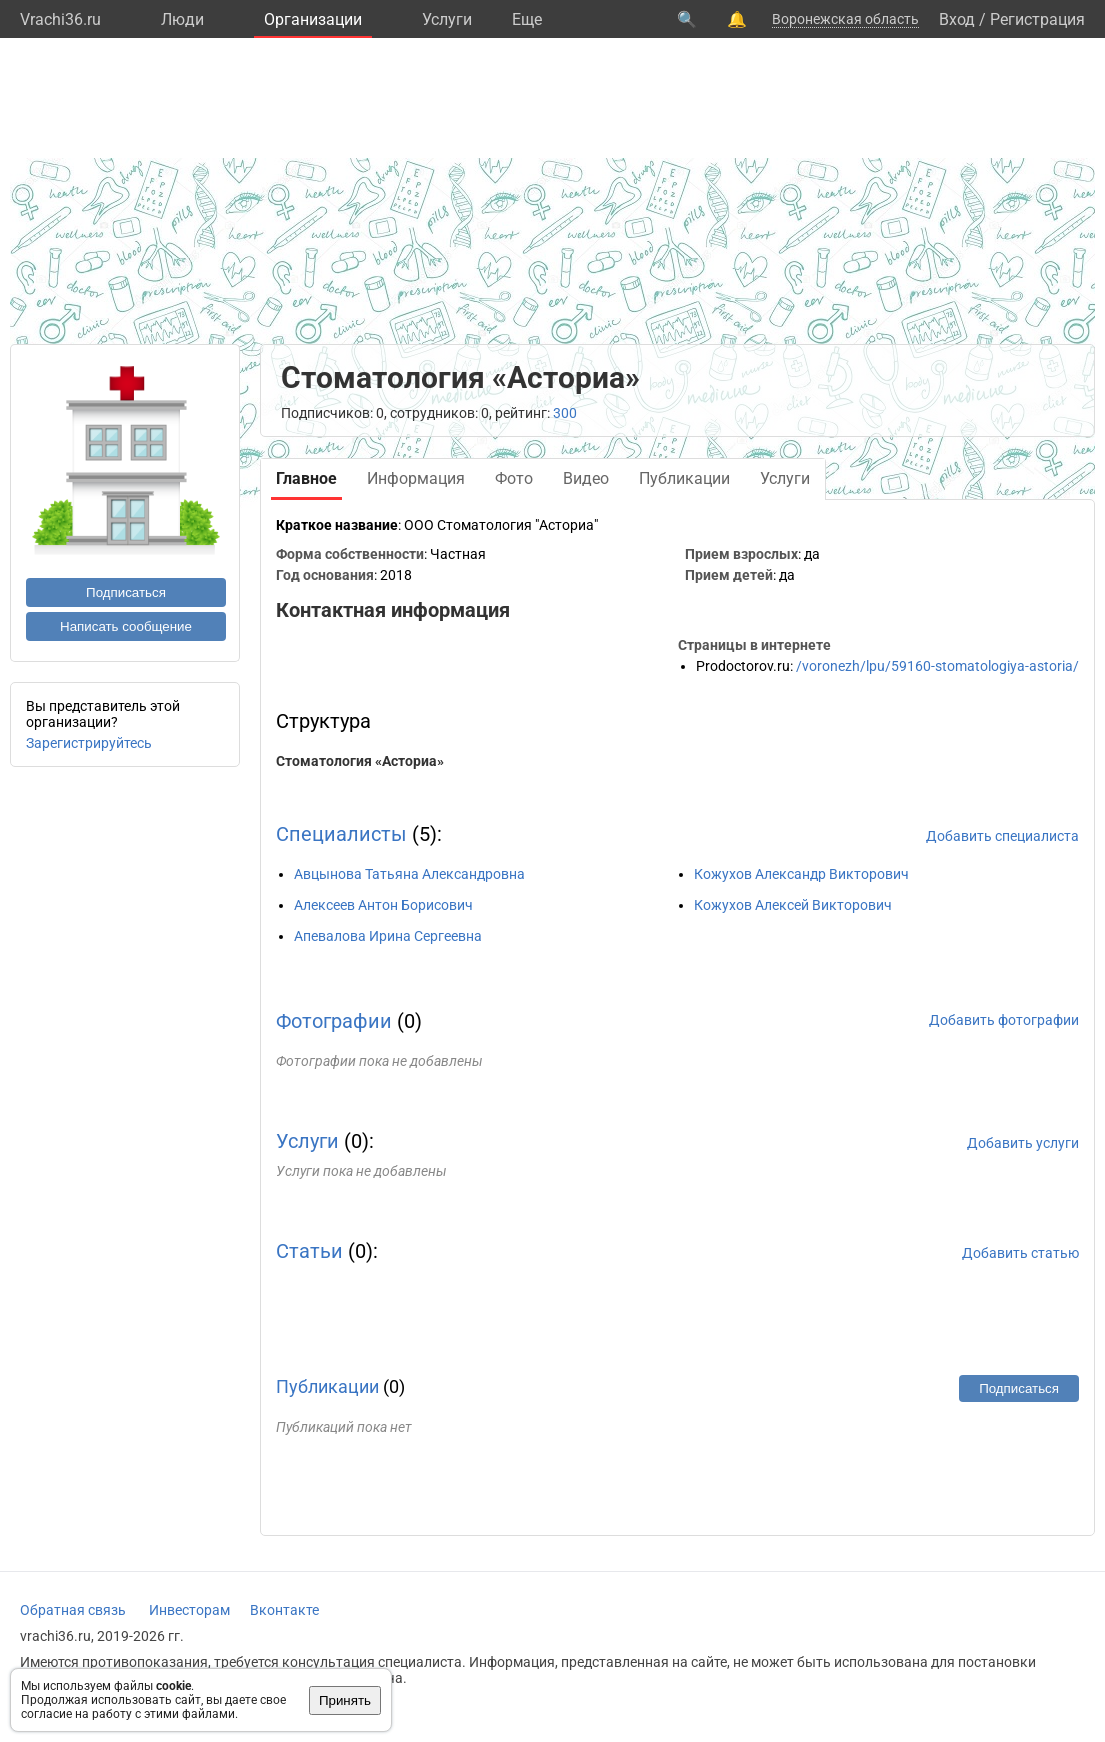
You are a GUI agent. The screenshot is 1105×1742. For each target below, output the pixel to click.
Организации (313, 19)
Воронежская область (845, 19)
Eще (527, 19)
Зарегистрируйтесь (89, 743)
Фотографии (334, 1021)
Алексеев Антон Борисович (383, 905)
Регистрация (1037, 19)
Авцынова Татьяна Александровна (409, 874)
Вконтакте (284, 1610)
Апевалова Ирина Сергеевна (388, 936)
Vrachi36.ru (60, 19)
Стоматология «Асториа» (360, 761)
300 (565, 413)
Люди (182, 19)
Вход (957, 19)
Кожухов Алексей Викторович (793, 905)
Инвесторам (189, 1610)
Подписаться (126, 592)
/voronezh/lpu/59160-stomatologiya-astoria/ (937, 666)
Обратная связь (73, 1610)
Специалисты (341, 834)
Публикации (327, 1386)
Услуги (447, 19)
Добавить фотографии (1004, 1020)
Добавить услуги (1023, 1143)
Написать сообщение (126, 626)
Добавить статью (1020, 1253)
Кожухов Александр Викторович (801, 874)
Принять (345, 1700)
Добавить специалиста (1002, 836)
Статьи (309, 1251)
